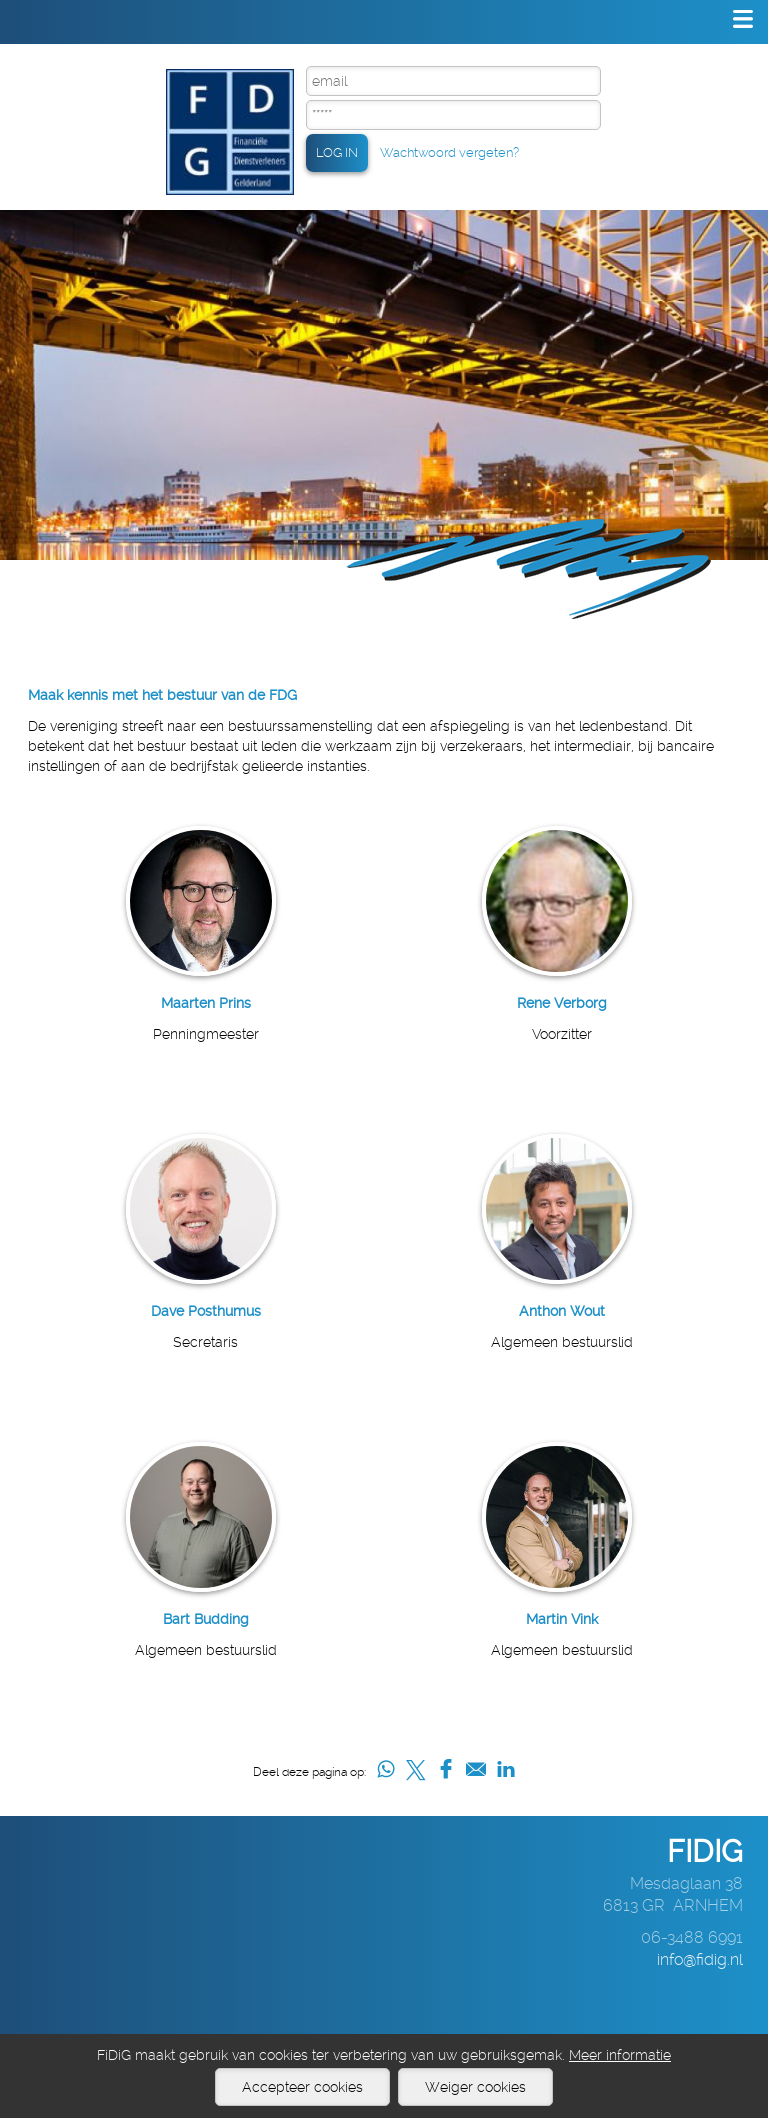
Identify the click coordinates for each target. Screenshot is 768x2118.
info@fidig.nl (700, 1959)
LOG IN (337, 152)
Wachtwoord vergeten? (449, 152)
